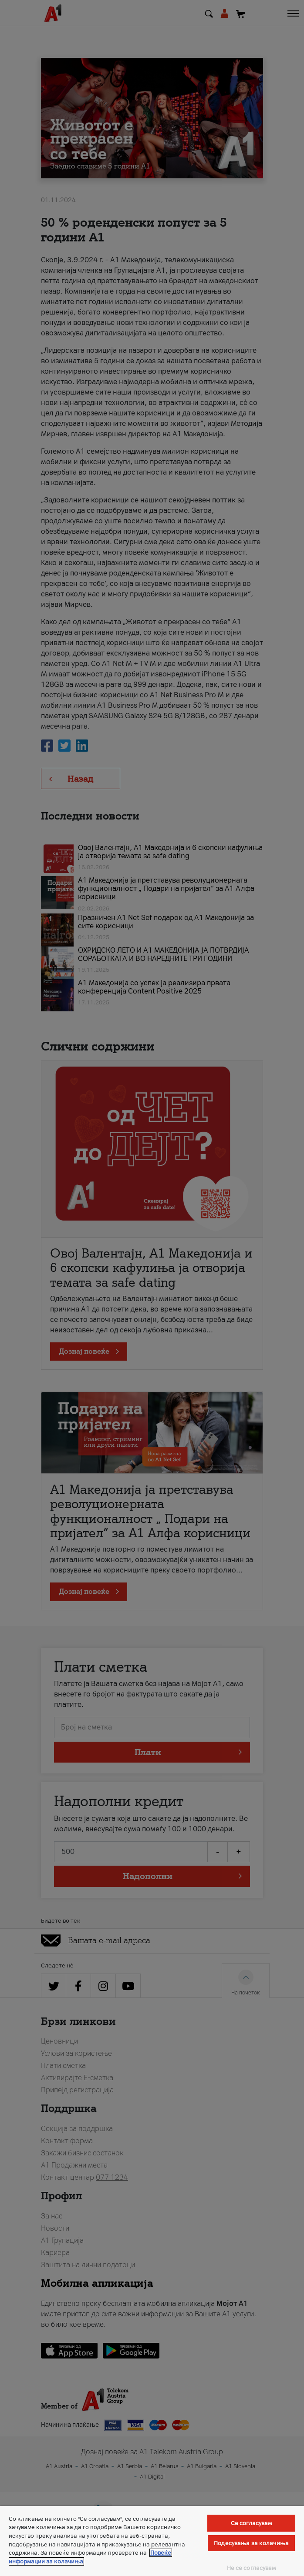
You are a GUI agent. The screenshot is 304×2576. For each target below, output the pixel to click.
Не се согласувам (251, 2568)
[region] (152, 2541)
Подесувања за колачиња (251, 2543)
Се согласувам (251, 2523)
